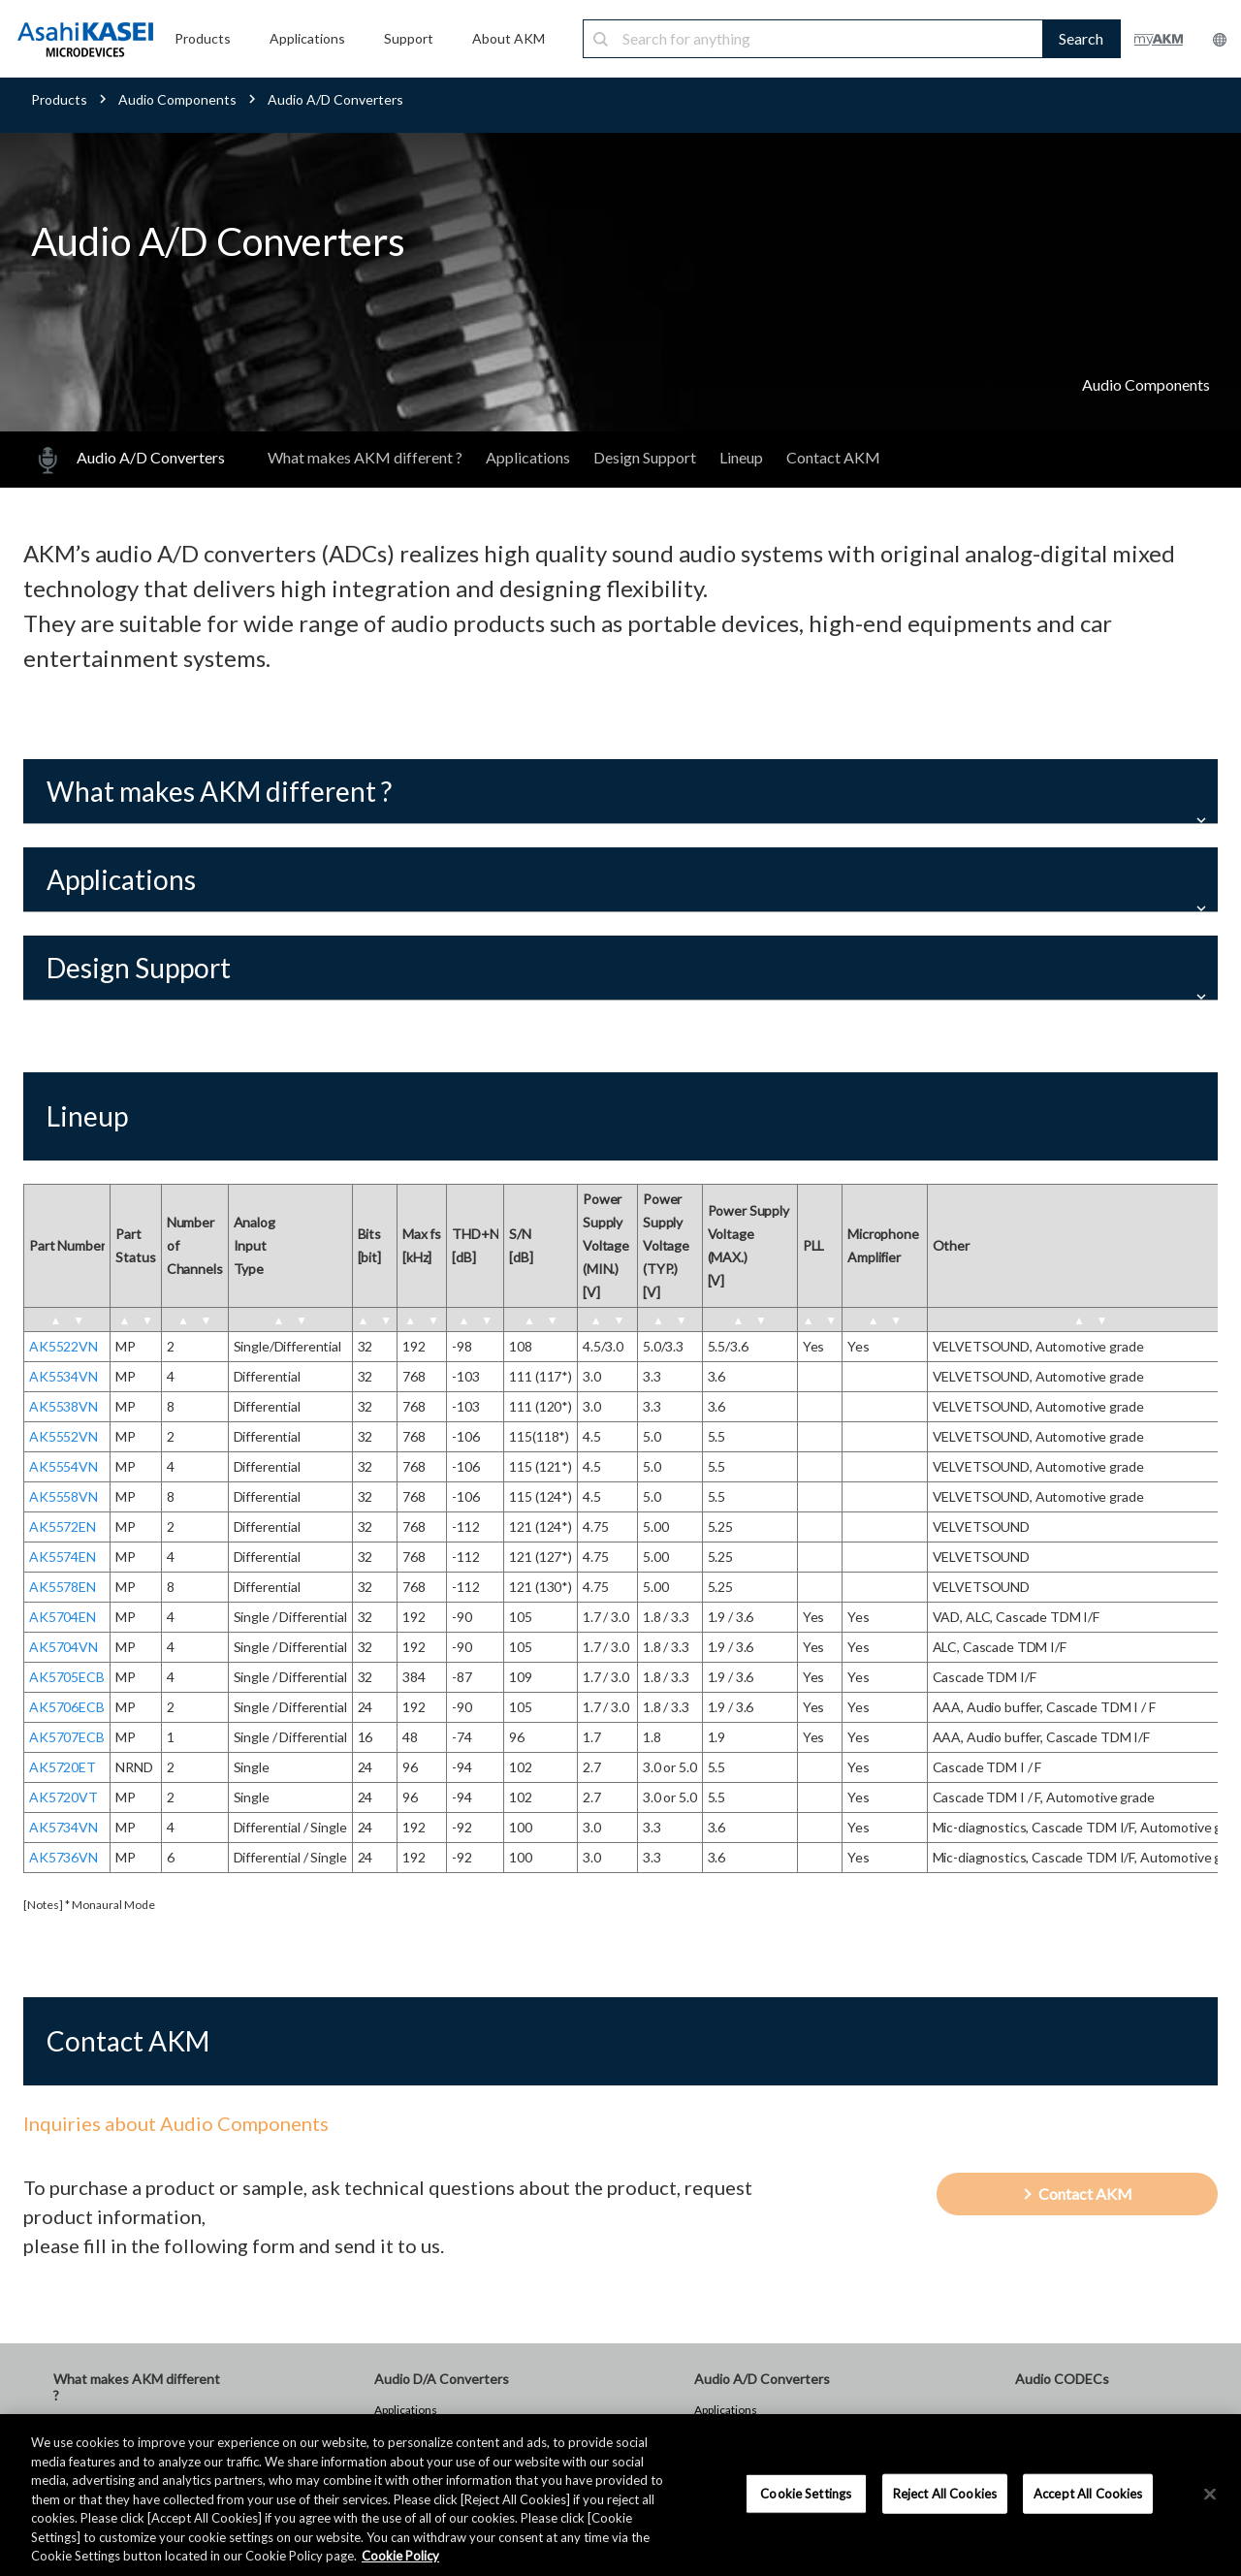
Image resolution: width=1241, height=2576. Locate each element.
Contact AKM (833, 457)
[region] (620, 2495)
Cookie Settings (805, 2492)
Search (1081, 38)
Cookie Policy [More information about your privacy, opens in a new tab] (400, 2555)
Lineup (741, 457)
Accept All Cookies (1088, 2492)
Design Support (644, 457)
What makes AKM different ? (365, 457)
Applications (528, 457)
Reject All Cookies (945, 2492)
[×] (1210, 2493)
